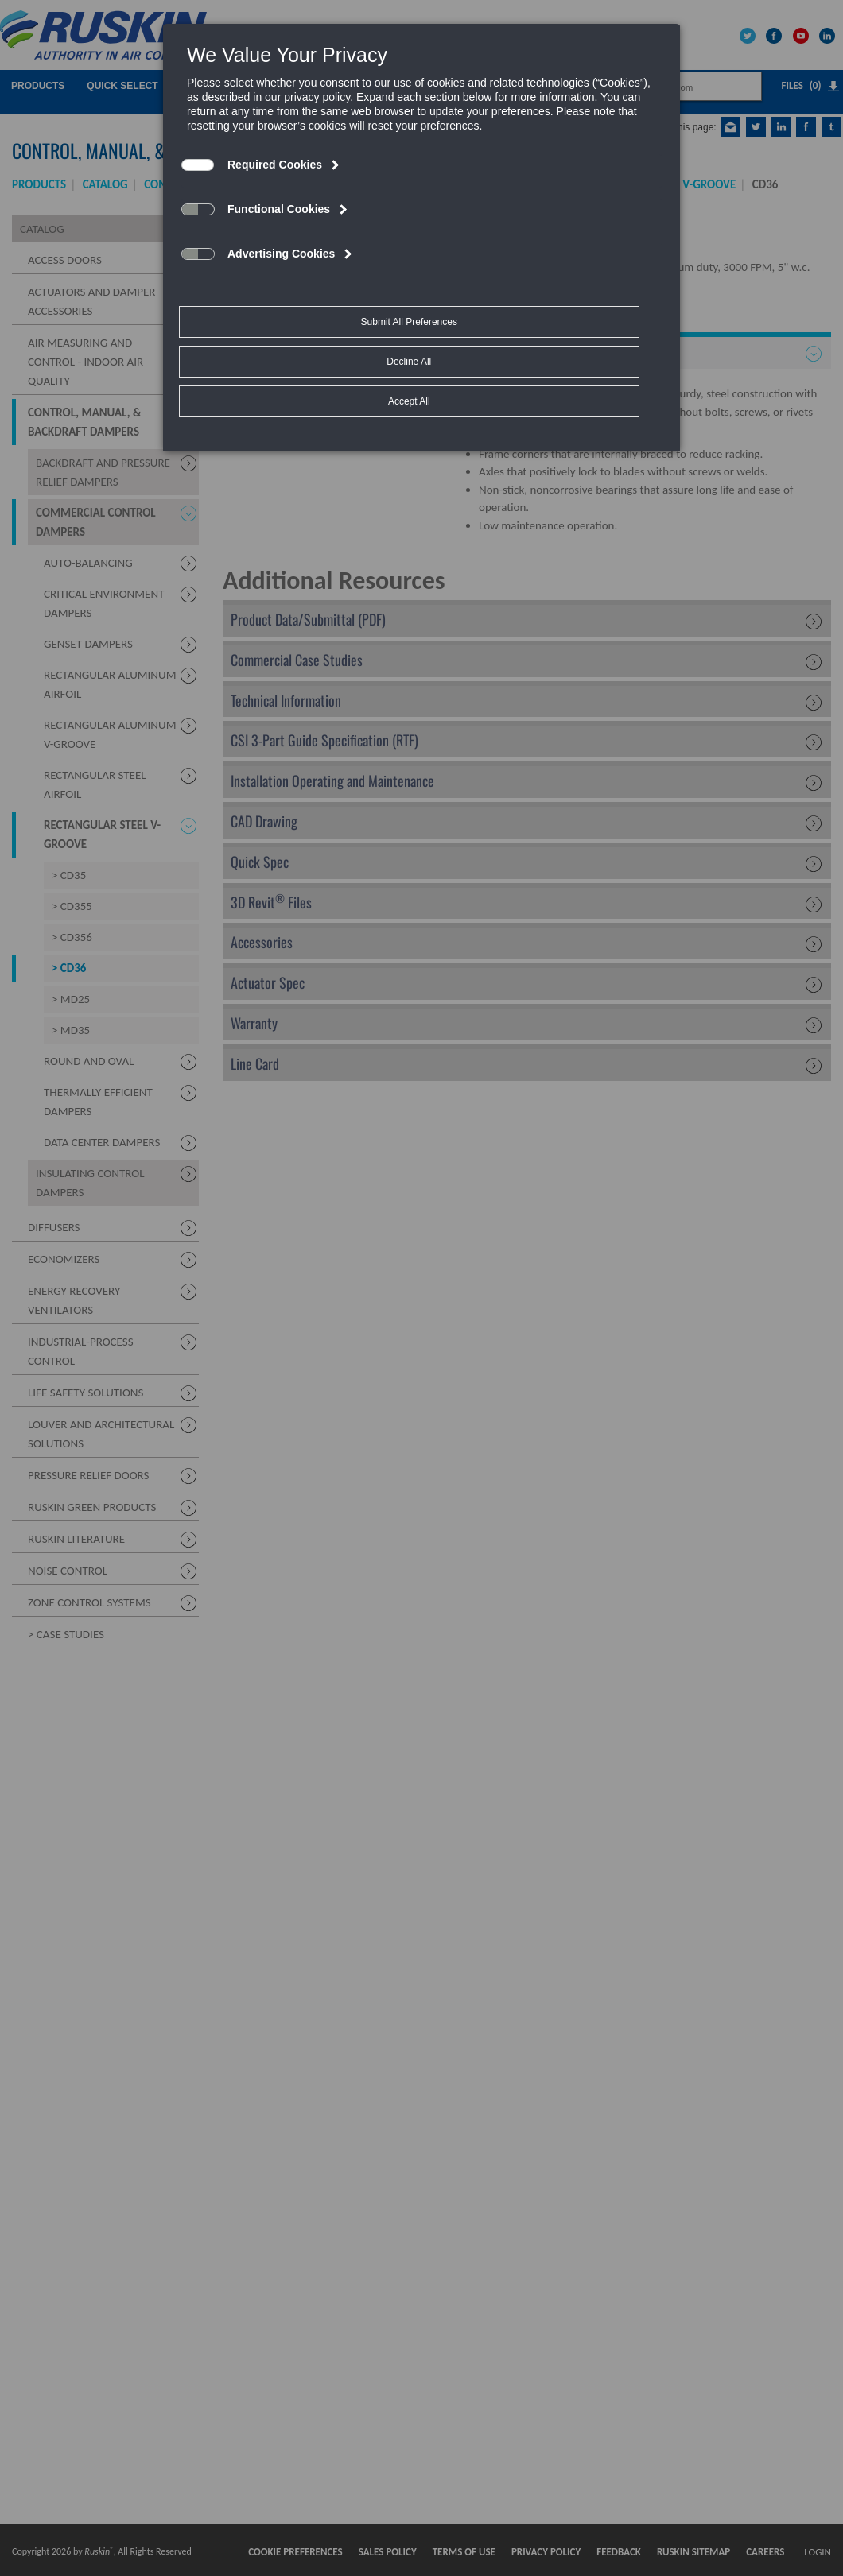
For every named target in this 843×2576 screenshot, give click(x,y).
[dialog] (421, 195)
